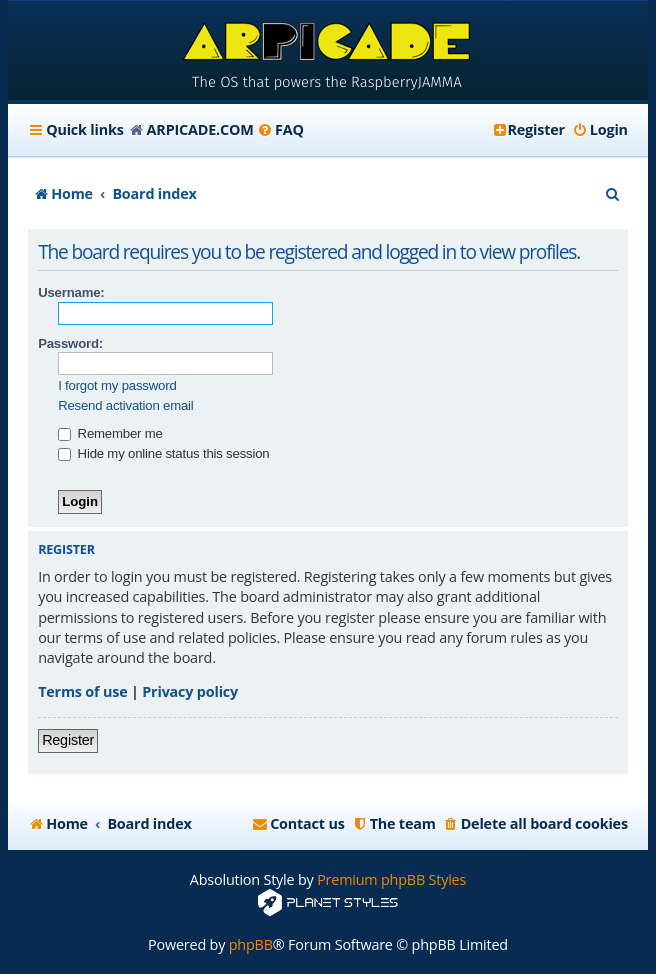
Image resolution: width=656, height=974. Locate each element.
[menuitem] (280, 130)
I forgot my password (117, 385)
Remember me (110, 433)
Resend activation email (125, 405)
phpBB (251, 944)
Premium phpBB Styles (391, 879)
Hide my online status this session (163, 453)
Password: (70, 343)
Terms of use (82, 691)
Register (68, 740)
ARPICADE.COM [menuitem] (200, 129)
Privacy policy (190, 691)
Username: (71, 292)
